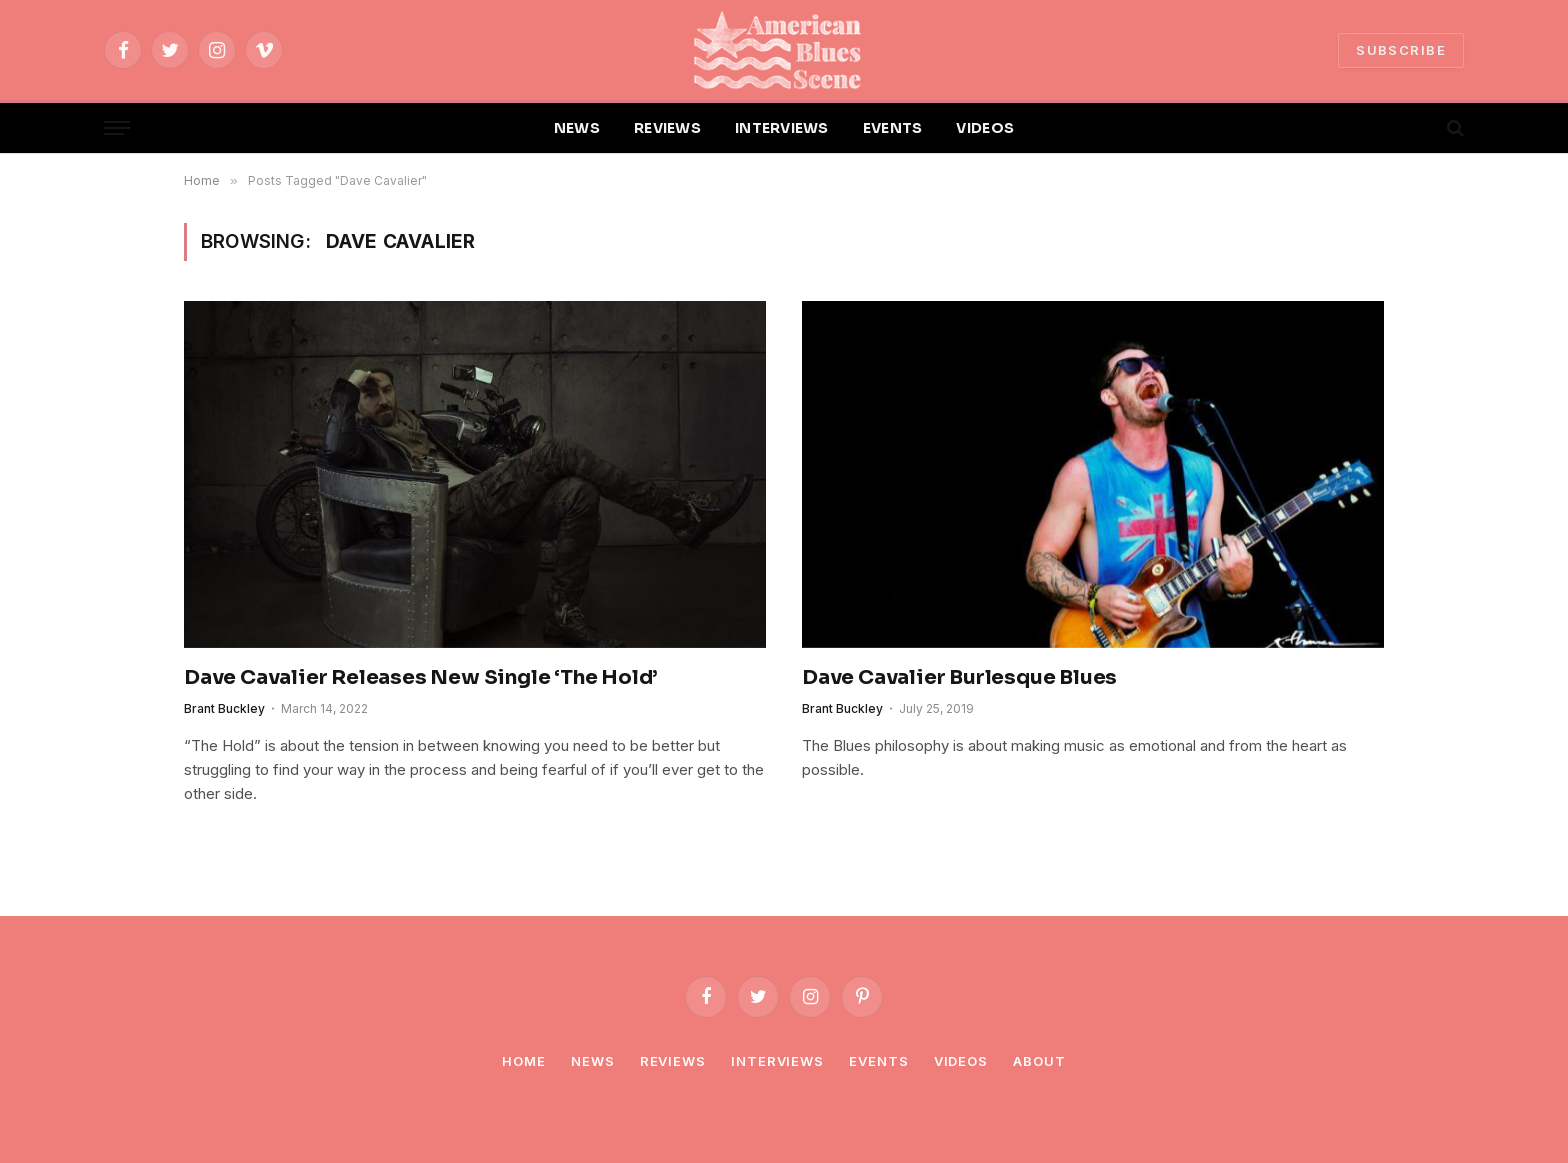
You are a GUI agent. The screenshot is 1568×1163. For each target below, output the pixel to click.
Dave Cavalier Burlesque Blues (959, 677)
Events (878, 1061)
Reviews (673, 1061)
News (593, 1061)
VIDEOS (985, 128)
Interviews (777, 1061)
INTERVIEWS (782, 128)
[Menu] (117, 128)
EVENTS (893, 128)
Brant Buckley (224, 708)
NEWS (577, 128)
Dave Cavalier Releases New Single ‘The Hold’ (421, 677)
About (1039, 1061)
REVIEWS (667, 128)
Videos (961, 1061)
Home (524, 1061)
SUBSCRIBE (1401, 50)
